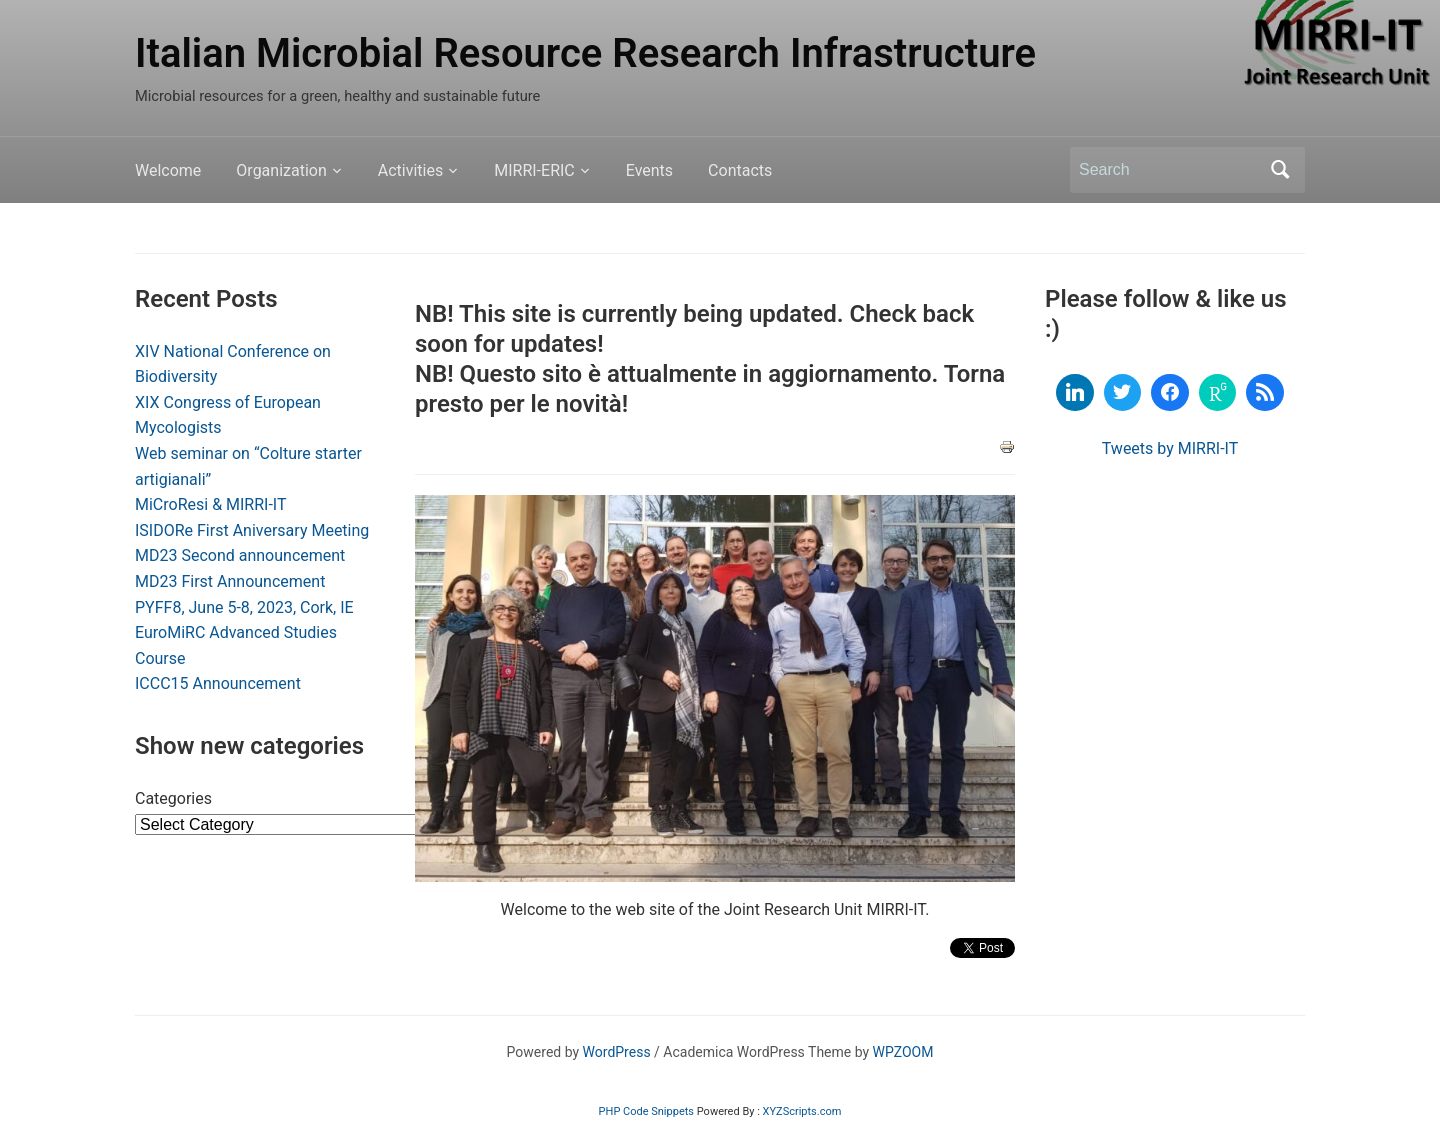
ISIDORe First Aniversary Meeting (252, 530)
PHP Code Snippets (646, 1111)
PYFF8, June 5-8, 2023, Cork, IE (244, 607)
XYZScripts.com (802, 1111)
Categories (173, 798)
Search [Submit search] (1280, 170)
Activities (410, 170)
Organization (281, 170)
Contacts (740, 170)
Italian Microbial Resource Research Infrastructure (585, 53)
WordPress (617, 1052)
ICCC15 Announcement (218, 683)
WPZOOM (903, 1052)
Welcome (168, 170)
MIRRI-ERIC (534, 170)
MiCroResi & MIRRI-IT (211, 504)
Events (649, 170)
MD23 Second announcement (240, 555)
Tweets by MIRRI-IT (1170, 448)
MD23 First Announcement (230, 581)
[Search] (1169, 170)
